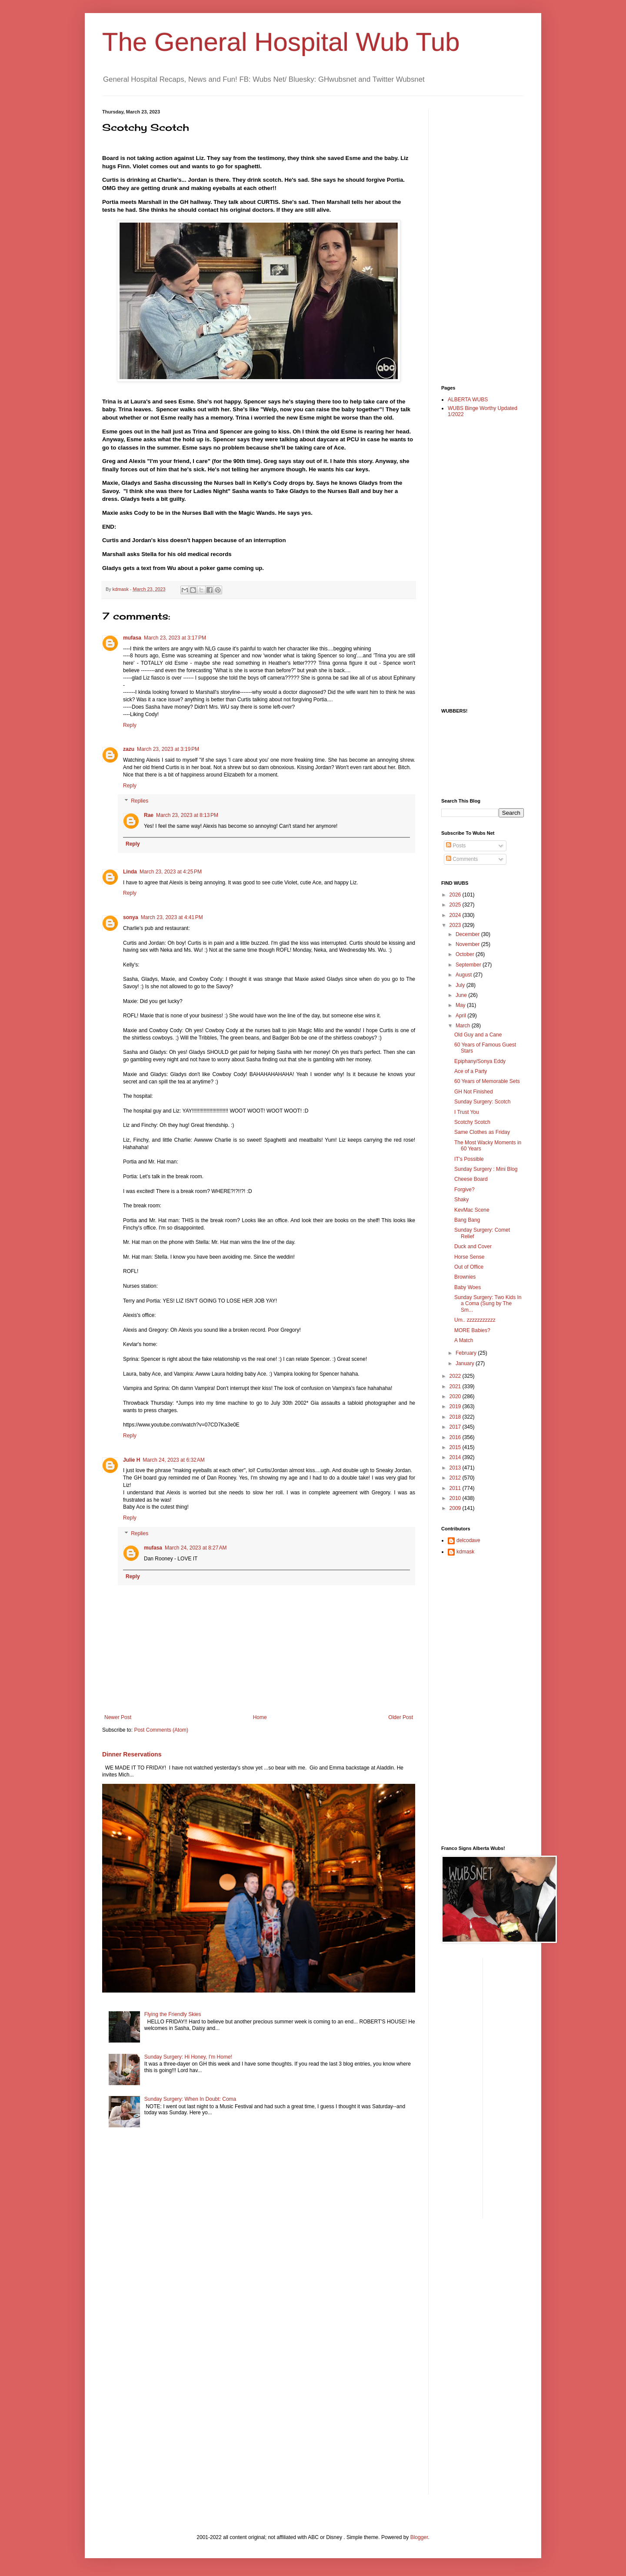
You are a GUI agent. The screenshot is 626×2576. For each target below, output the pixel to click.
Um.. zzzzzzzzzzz (475, 1320)
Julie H (131, 1460)
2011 (456, 1488)
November (468, 944)
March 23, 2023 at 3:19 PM (168, 749)
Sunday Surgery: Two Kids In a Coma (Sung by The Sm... (488, 1303)
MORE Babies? (472, 1330)
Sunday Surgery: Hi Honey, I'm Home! (188, 2057)
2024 (456, 915)
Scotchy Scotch (472, 1122)
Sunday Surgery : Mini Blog (485, 1169)
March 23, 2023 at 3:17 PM (175, 638)
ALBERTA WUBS (468, 400)
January (466, 1363)
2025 (456, 905)
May (461, 1005)
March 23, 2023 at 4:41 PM (172, 917)
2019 (456, 1406)
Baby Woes (467, 1287)
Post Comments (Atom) (161, 1730)
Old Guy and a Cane (478, 1035)
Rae (148, 815)
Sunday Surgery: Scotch (482, 1102)
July (461, 985)
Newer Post (117, 1717)
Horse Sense (469, 1257)
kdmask (465, 1552)
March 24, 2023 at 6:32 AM (173, 1460)
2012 (456, 1478)
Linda (130, 872)
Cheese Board (471, 1179)
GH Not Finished (473, 1092)
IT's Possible (469, 1159)
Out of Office (468, 1267)
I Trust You (466, 1112)
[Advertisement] (476, 239)
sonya (130, 917)
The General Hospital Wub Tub (281, 42)
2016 (456, 1437)
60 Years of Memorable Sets (487, 1081)
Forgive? (464, 1189)
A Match (463, 1340)
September (469, 965)
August (464, 975)
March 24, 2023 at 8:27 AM (195, 1548)
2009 (456, 1508)
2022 (456, 1376)
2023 (456, 925)
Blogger (419, 2537)
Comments (462, 859)
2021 (456, 1386)
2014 (456, 1457)
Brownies (465, 1277)
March (464, 1026)
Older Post (400, 1717)
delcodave (468, 1540)
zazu (128, 749)
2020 (456, 1396)
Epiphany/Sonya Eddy (480, 1061)
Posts (456, 846)
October (466, 954)
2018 (456, 1417)
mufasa (132, 638)
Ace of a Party (470, 1071)
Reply (130, 725)
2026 (456, 895)
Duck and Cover (473, 1246)
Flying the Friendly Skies (172, 2014)
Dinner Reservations (131, 1754)
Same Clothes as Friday (482, 1132)
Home (260, 1717)
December (468, 934)
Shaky (461, 1199)
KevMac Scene (471, 1210)
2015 (456, 1447)
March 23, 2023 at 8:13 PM (187, 815)
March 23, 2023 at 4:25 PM (171, 872)
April (461, 1016)
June (462, 995)
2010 (456, 1498)
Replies (139, 801)
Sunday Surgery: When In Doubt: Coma (190, 2099)
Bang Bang (467, 1220)
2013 (456, 1468)
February (467, 1353)
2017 (456, 1427)
